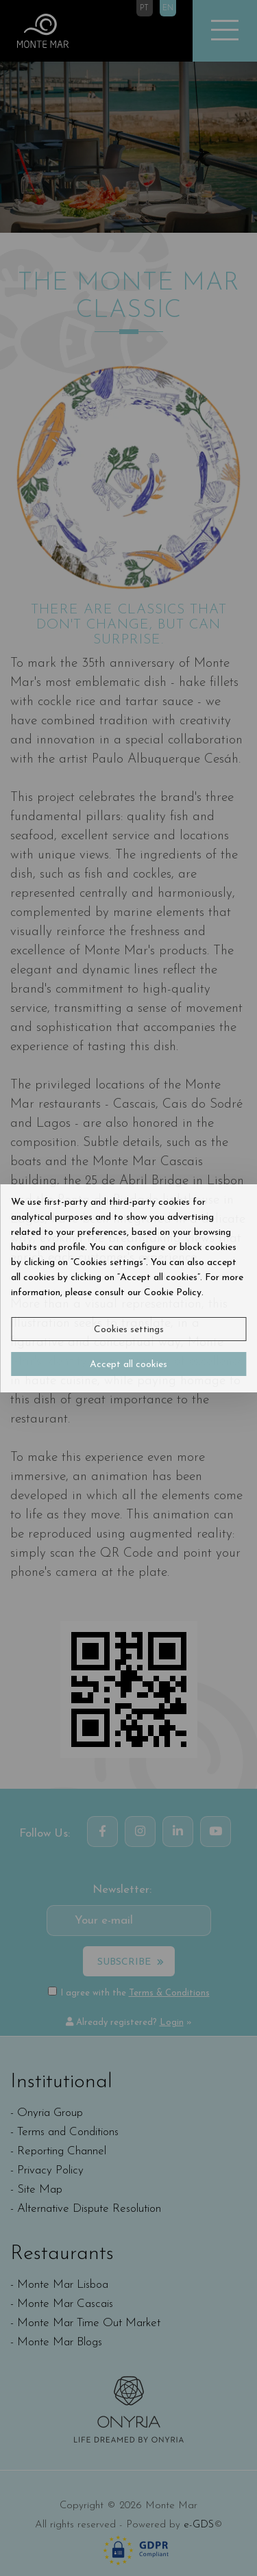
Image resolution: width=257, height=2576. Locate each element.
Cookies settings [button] (129, 1330)
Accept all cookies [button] (128, 1365)
